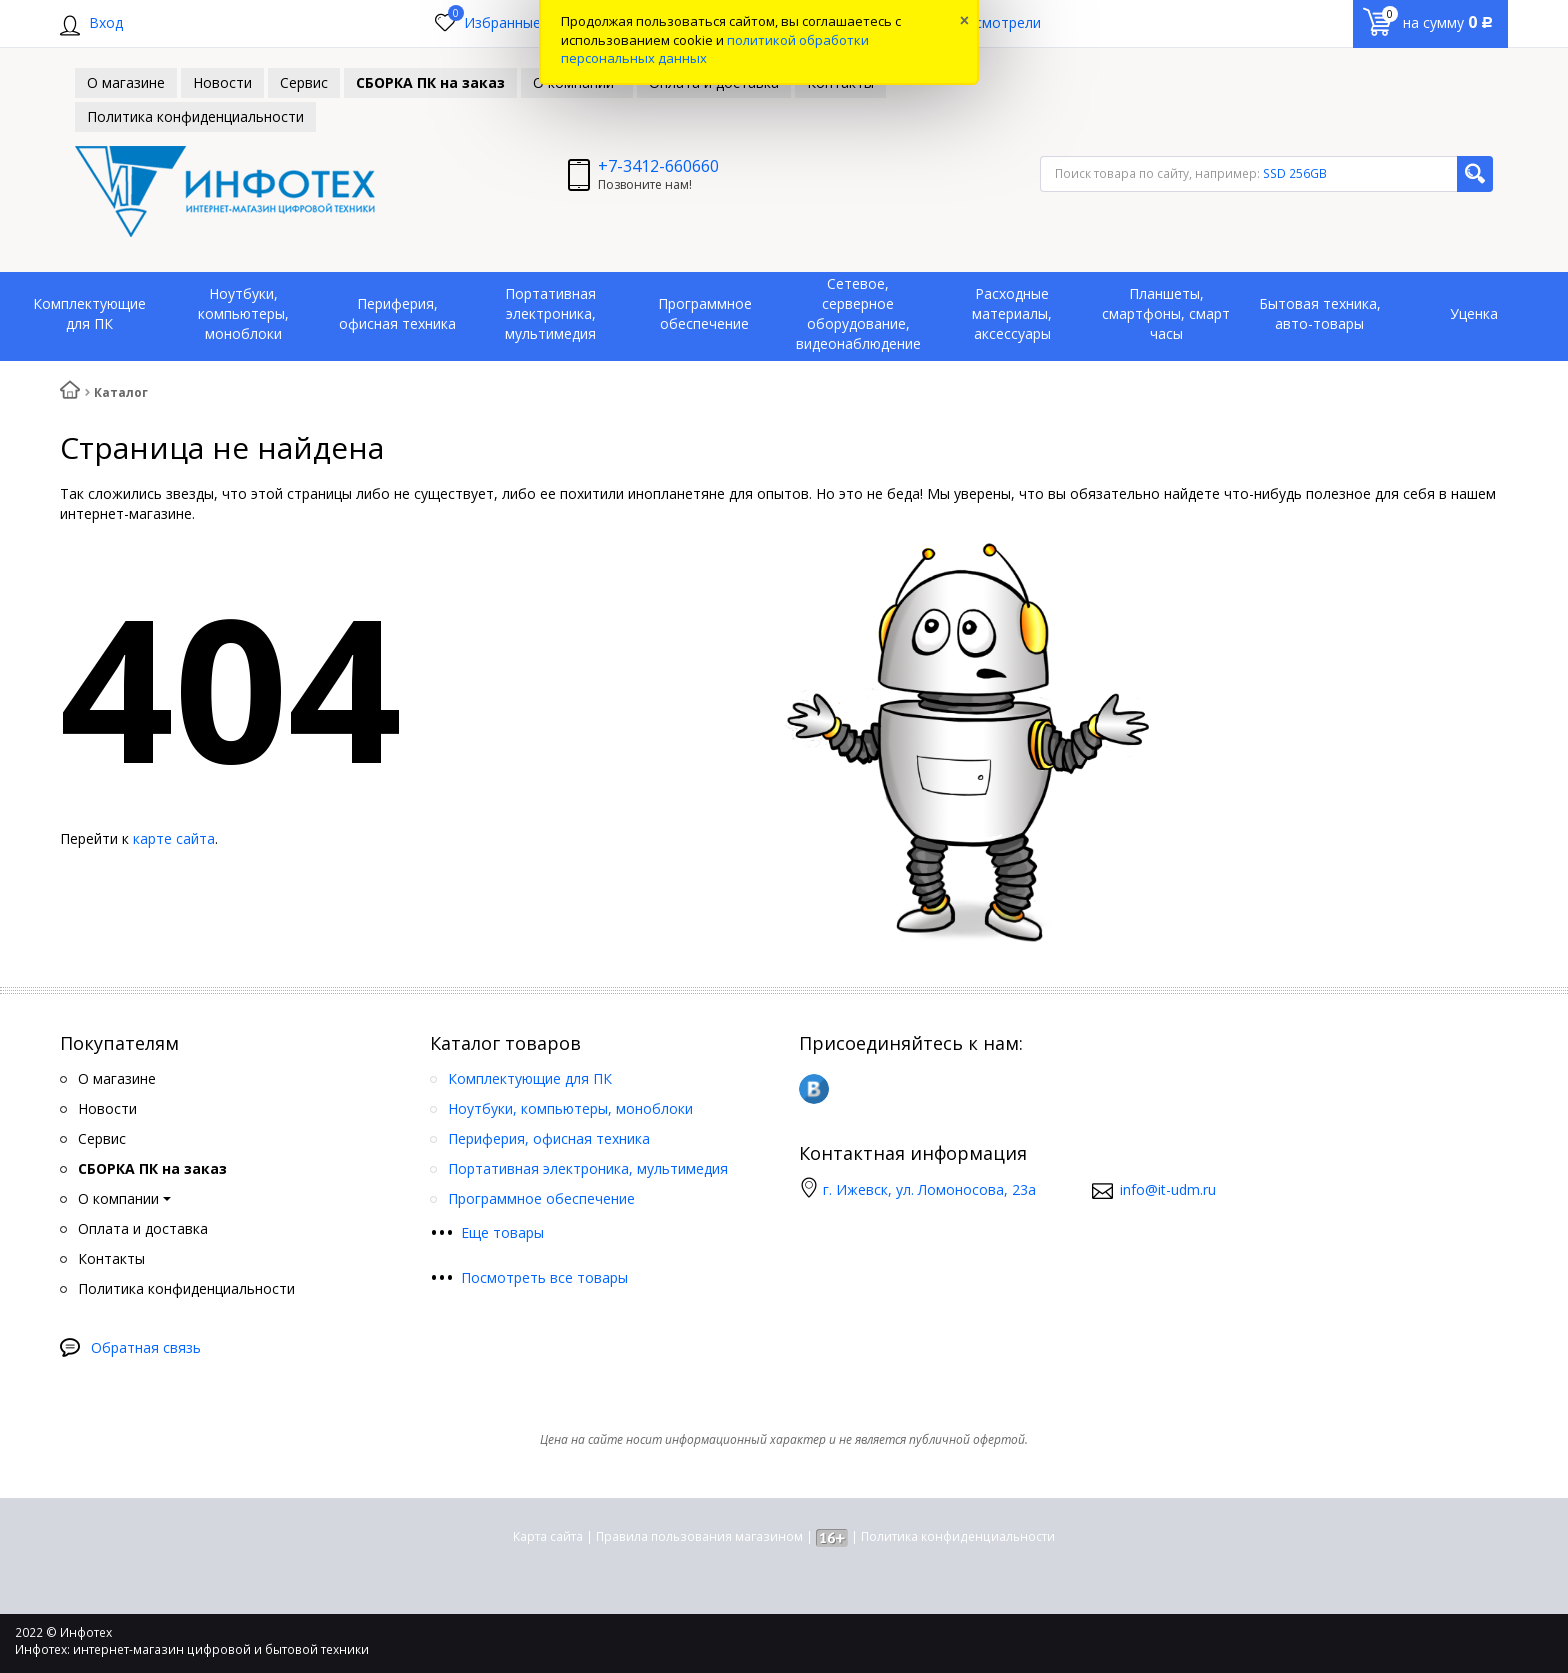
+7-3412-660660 (658, 166)
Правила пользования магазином (699, 1536)
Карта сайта (548, 1536)
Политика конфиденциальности (958, 1536)
